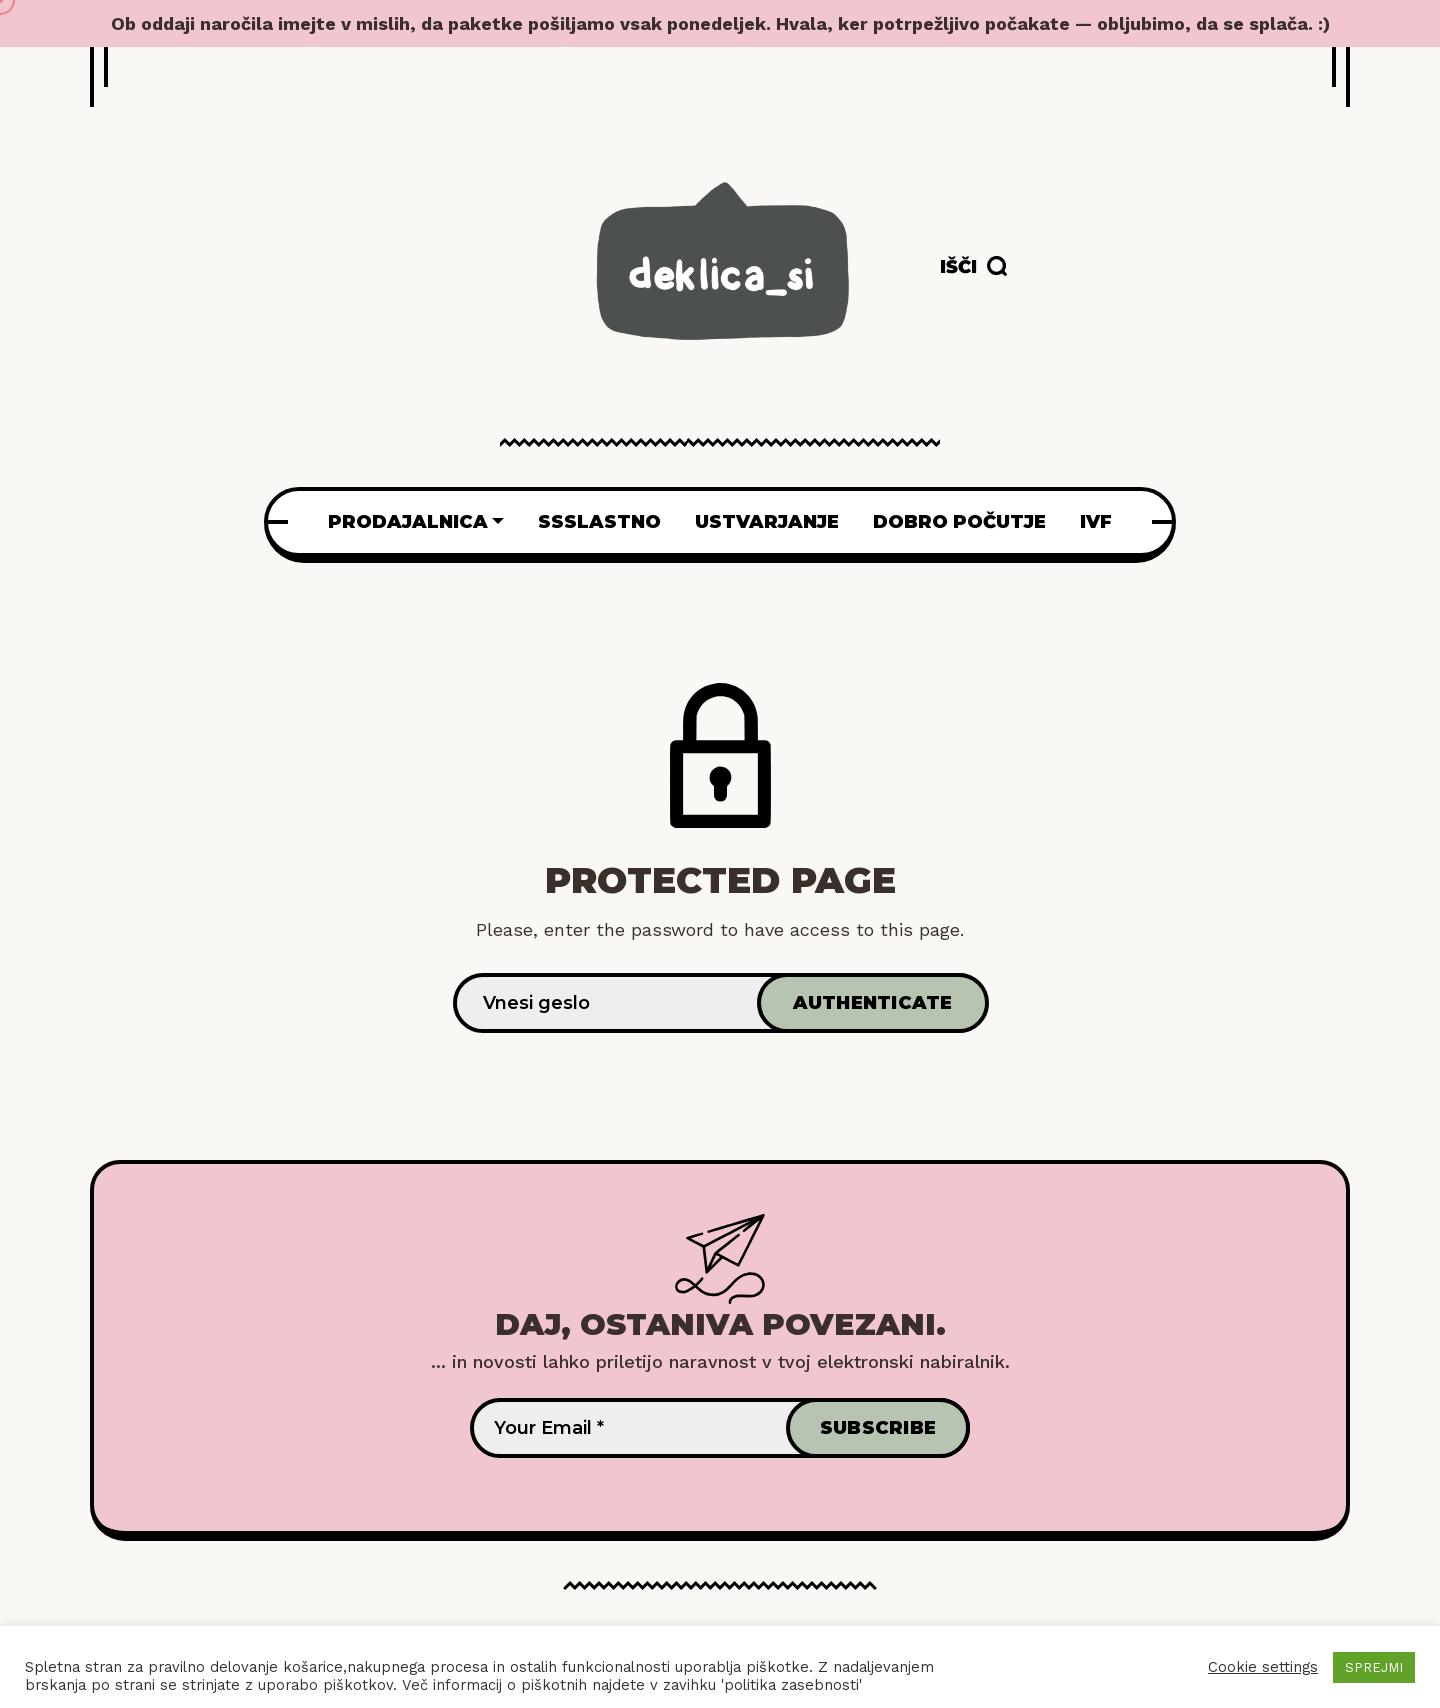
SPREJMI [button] (1374, 1667)
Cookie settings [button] (1263, 1667)
